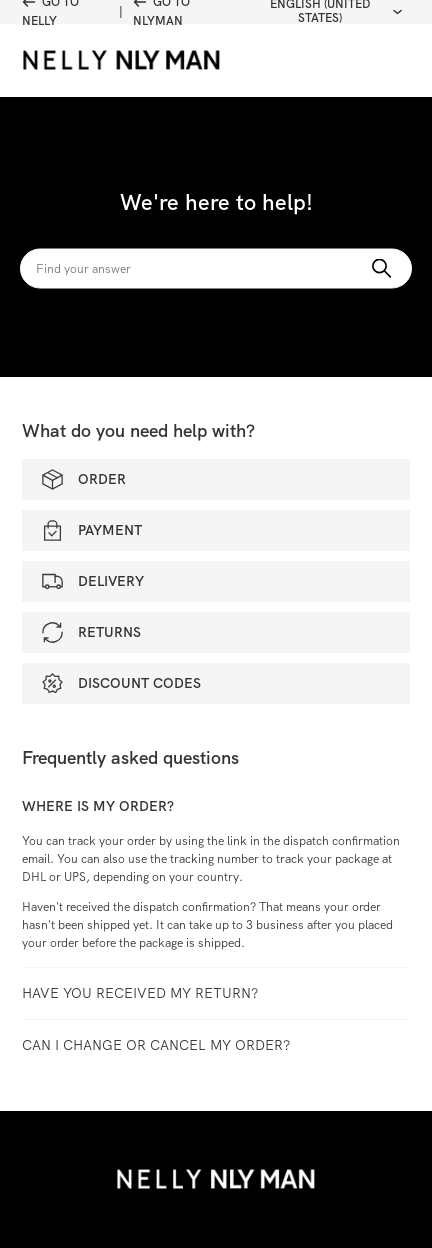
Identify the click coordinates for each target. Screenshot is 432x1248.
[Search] (216, 269)
